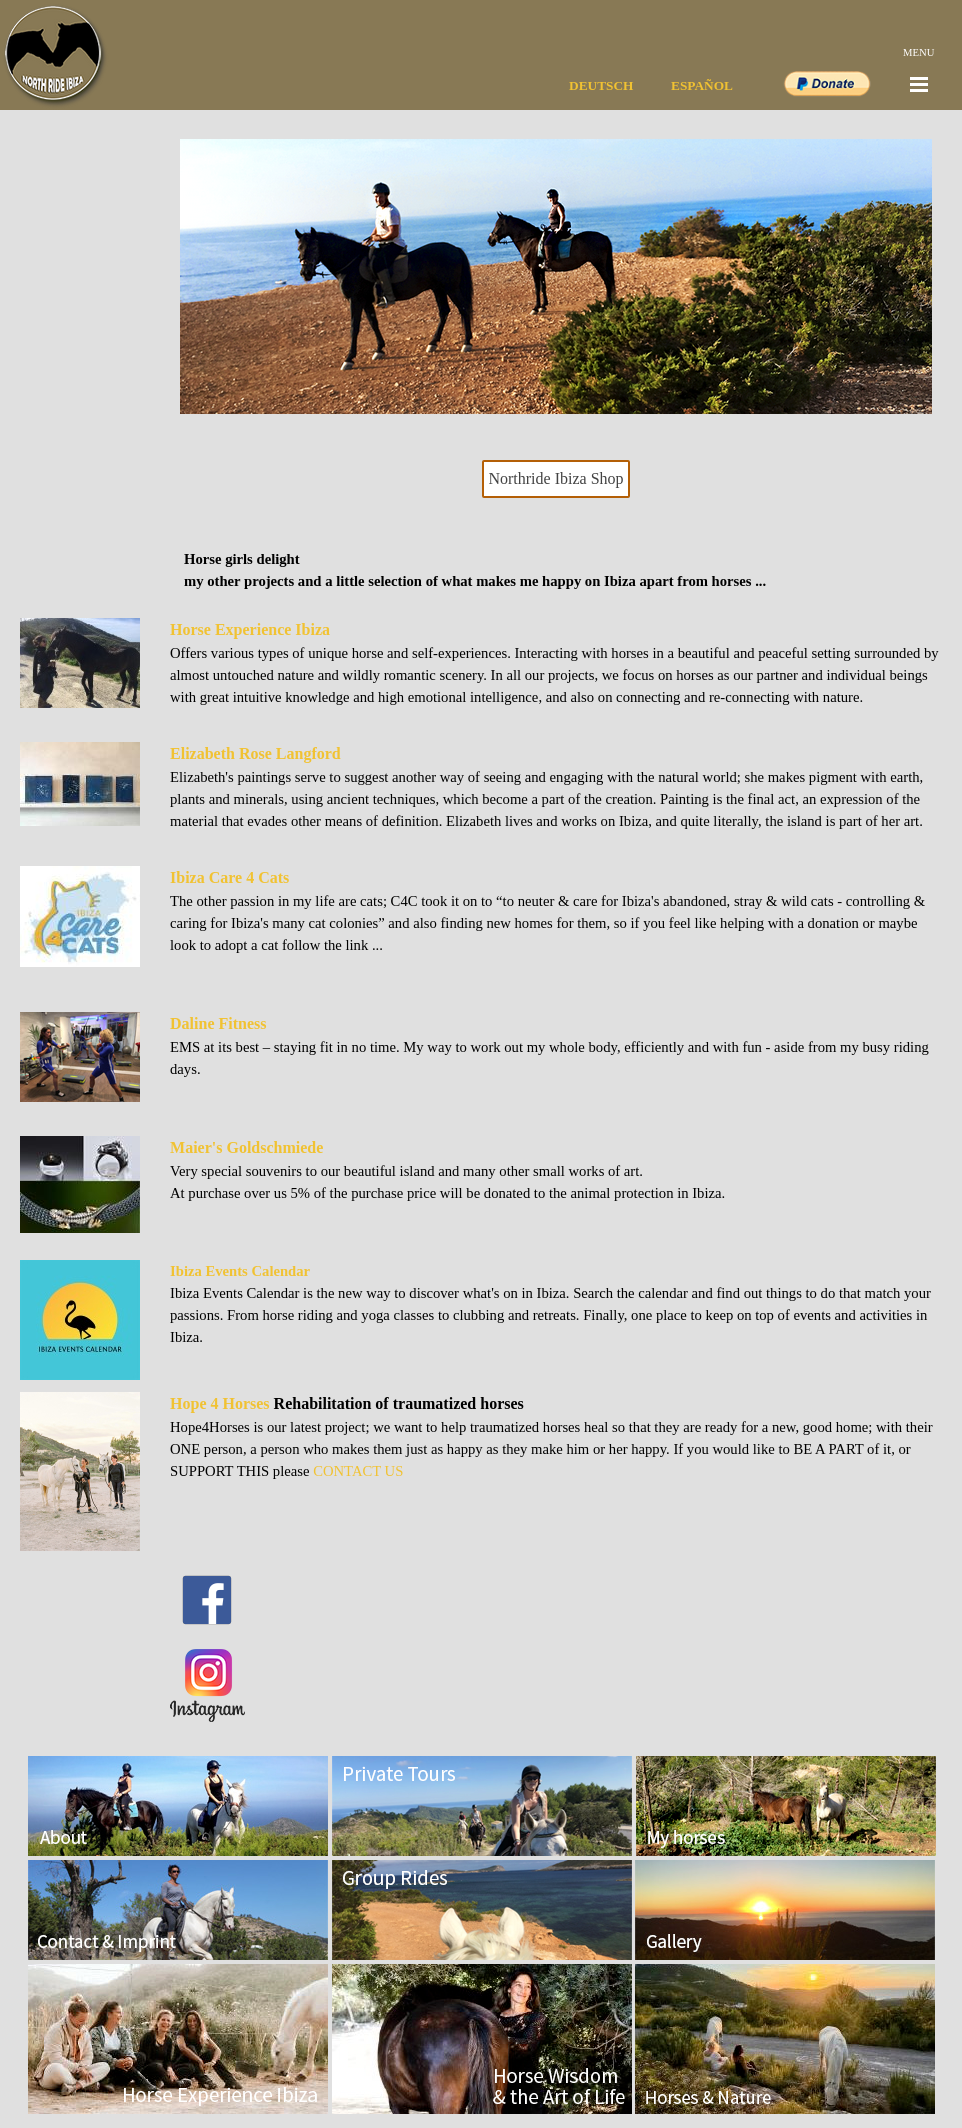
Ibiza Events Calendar (240, 1271)
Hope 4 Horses (220, 1403)
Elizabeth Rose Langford (255, 753)
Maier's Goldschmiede (246, 1147)
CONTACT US (358, 1471)
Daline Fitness (218, 1023)
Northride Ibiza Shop (555, 478)
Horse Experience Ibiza (250, 629)
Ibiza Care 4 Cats (229, 877)
